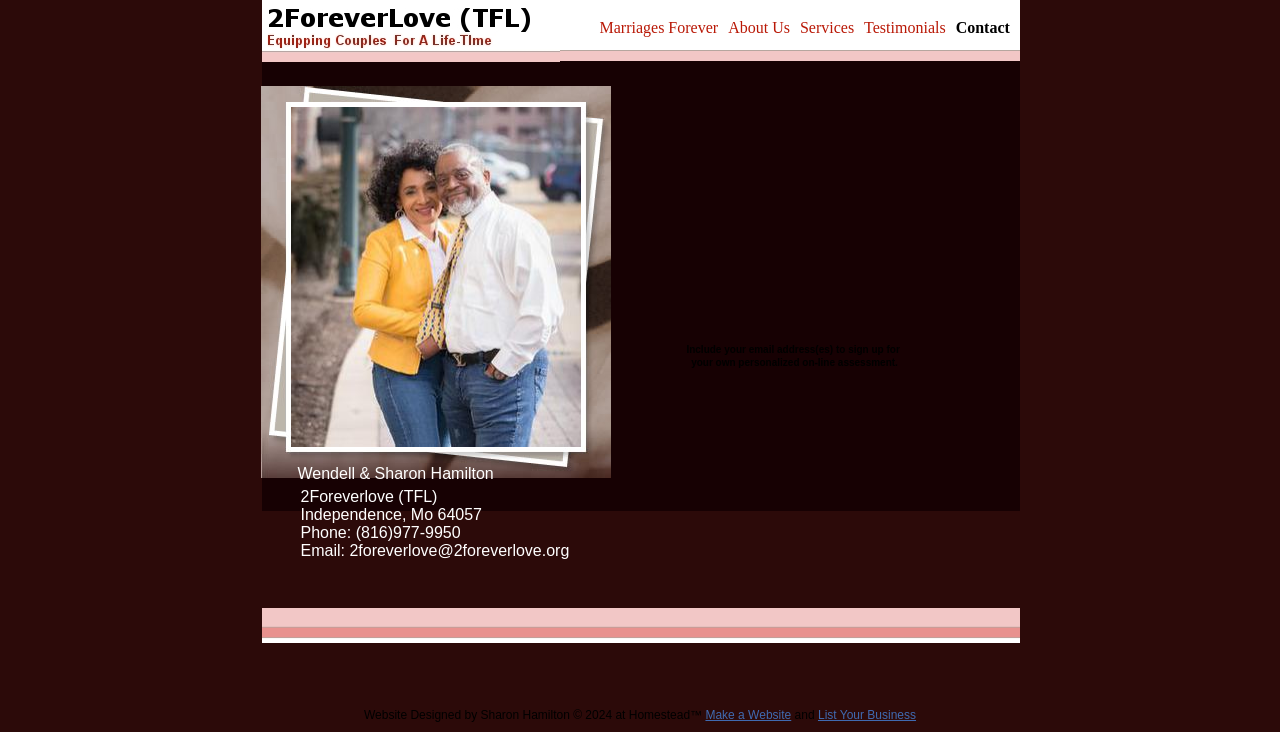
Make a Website (748, 715)
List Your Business (867, 715)
